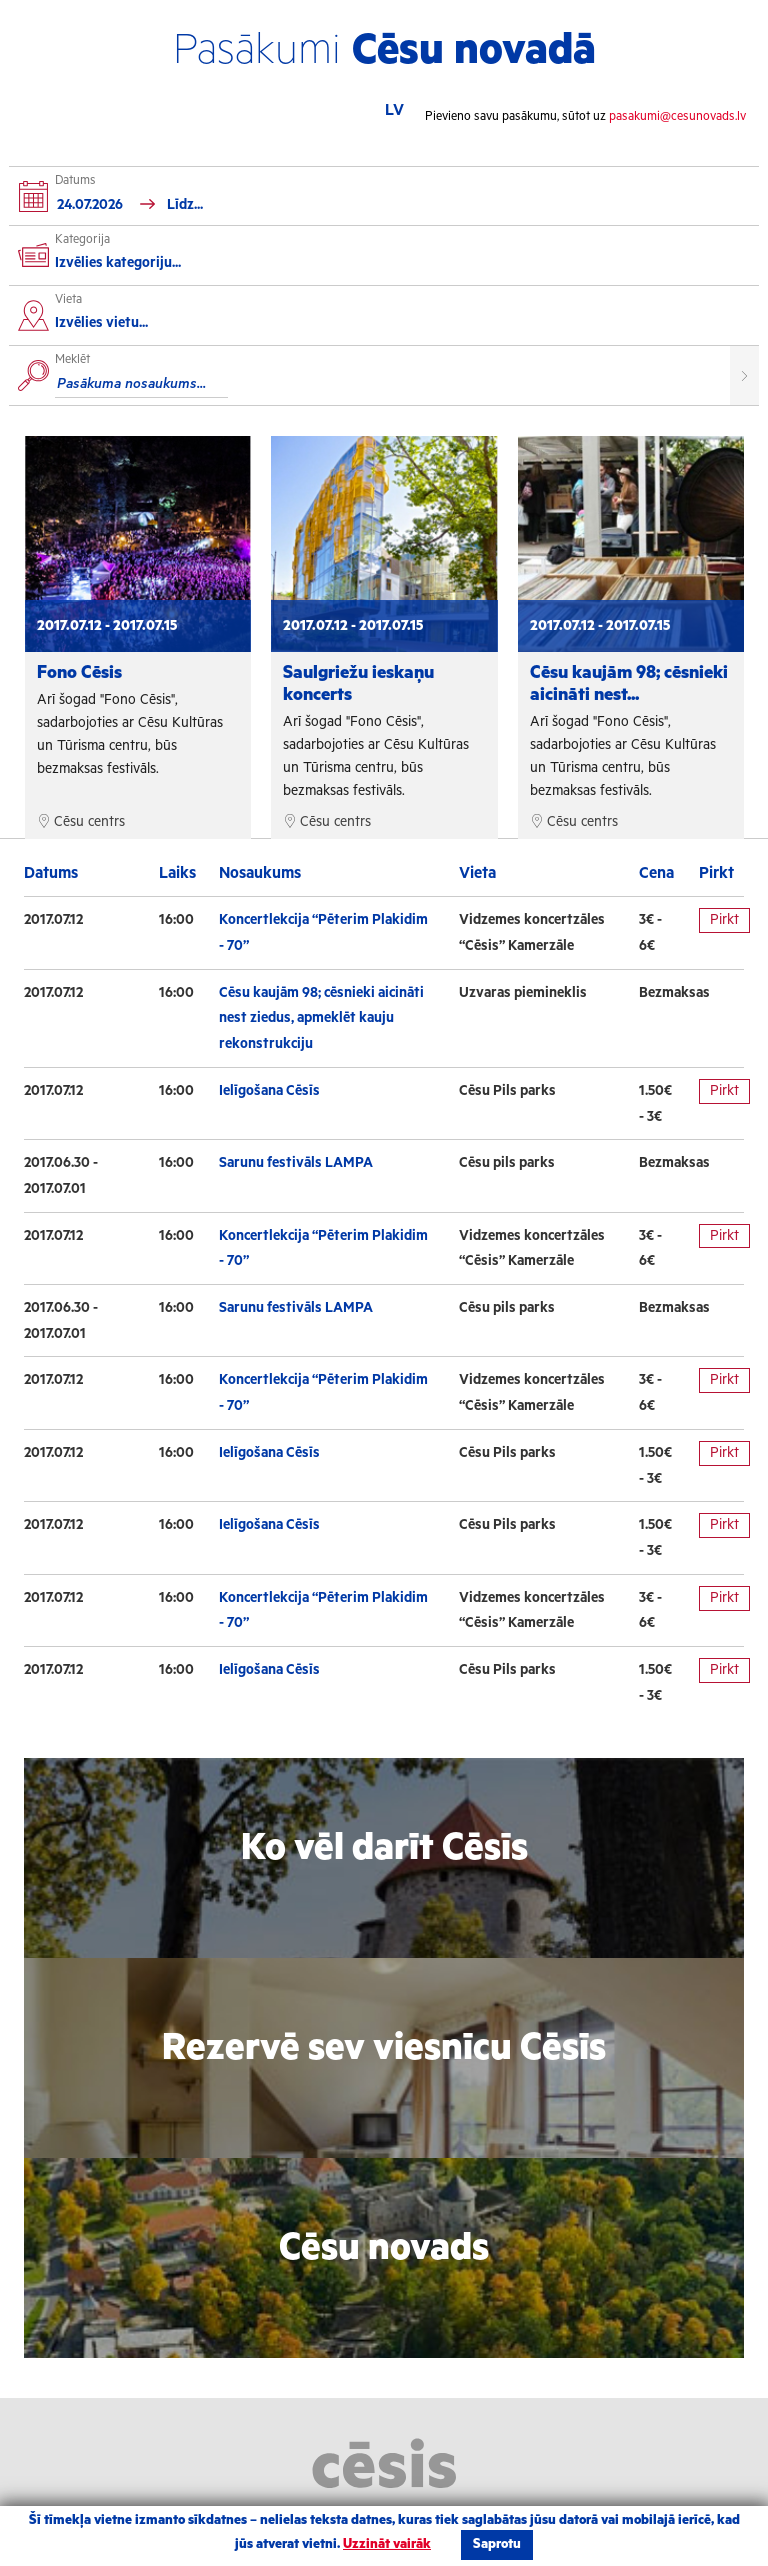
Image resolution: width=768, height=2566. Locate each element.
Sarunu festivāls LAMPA (296, 1163)
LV (394, 110)
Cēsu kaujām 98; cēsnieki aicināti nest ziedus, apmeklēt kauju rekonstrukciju (321, 1018)
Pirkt (724, 920)
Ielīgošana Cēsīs (269, 1091)
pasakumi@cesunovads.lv (677, 116)
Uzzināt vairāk (387, 2544)
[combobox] (390, 326)
